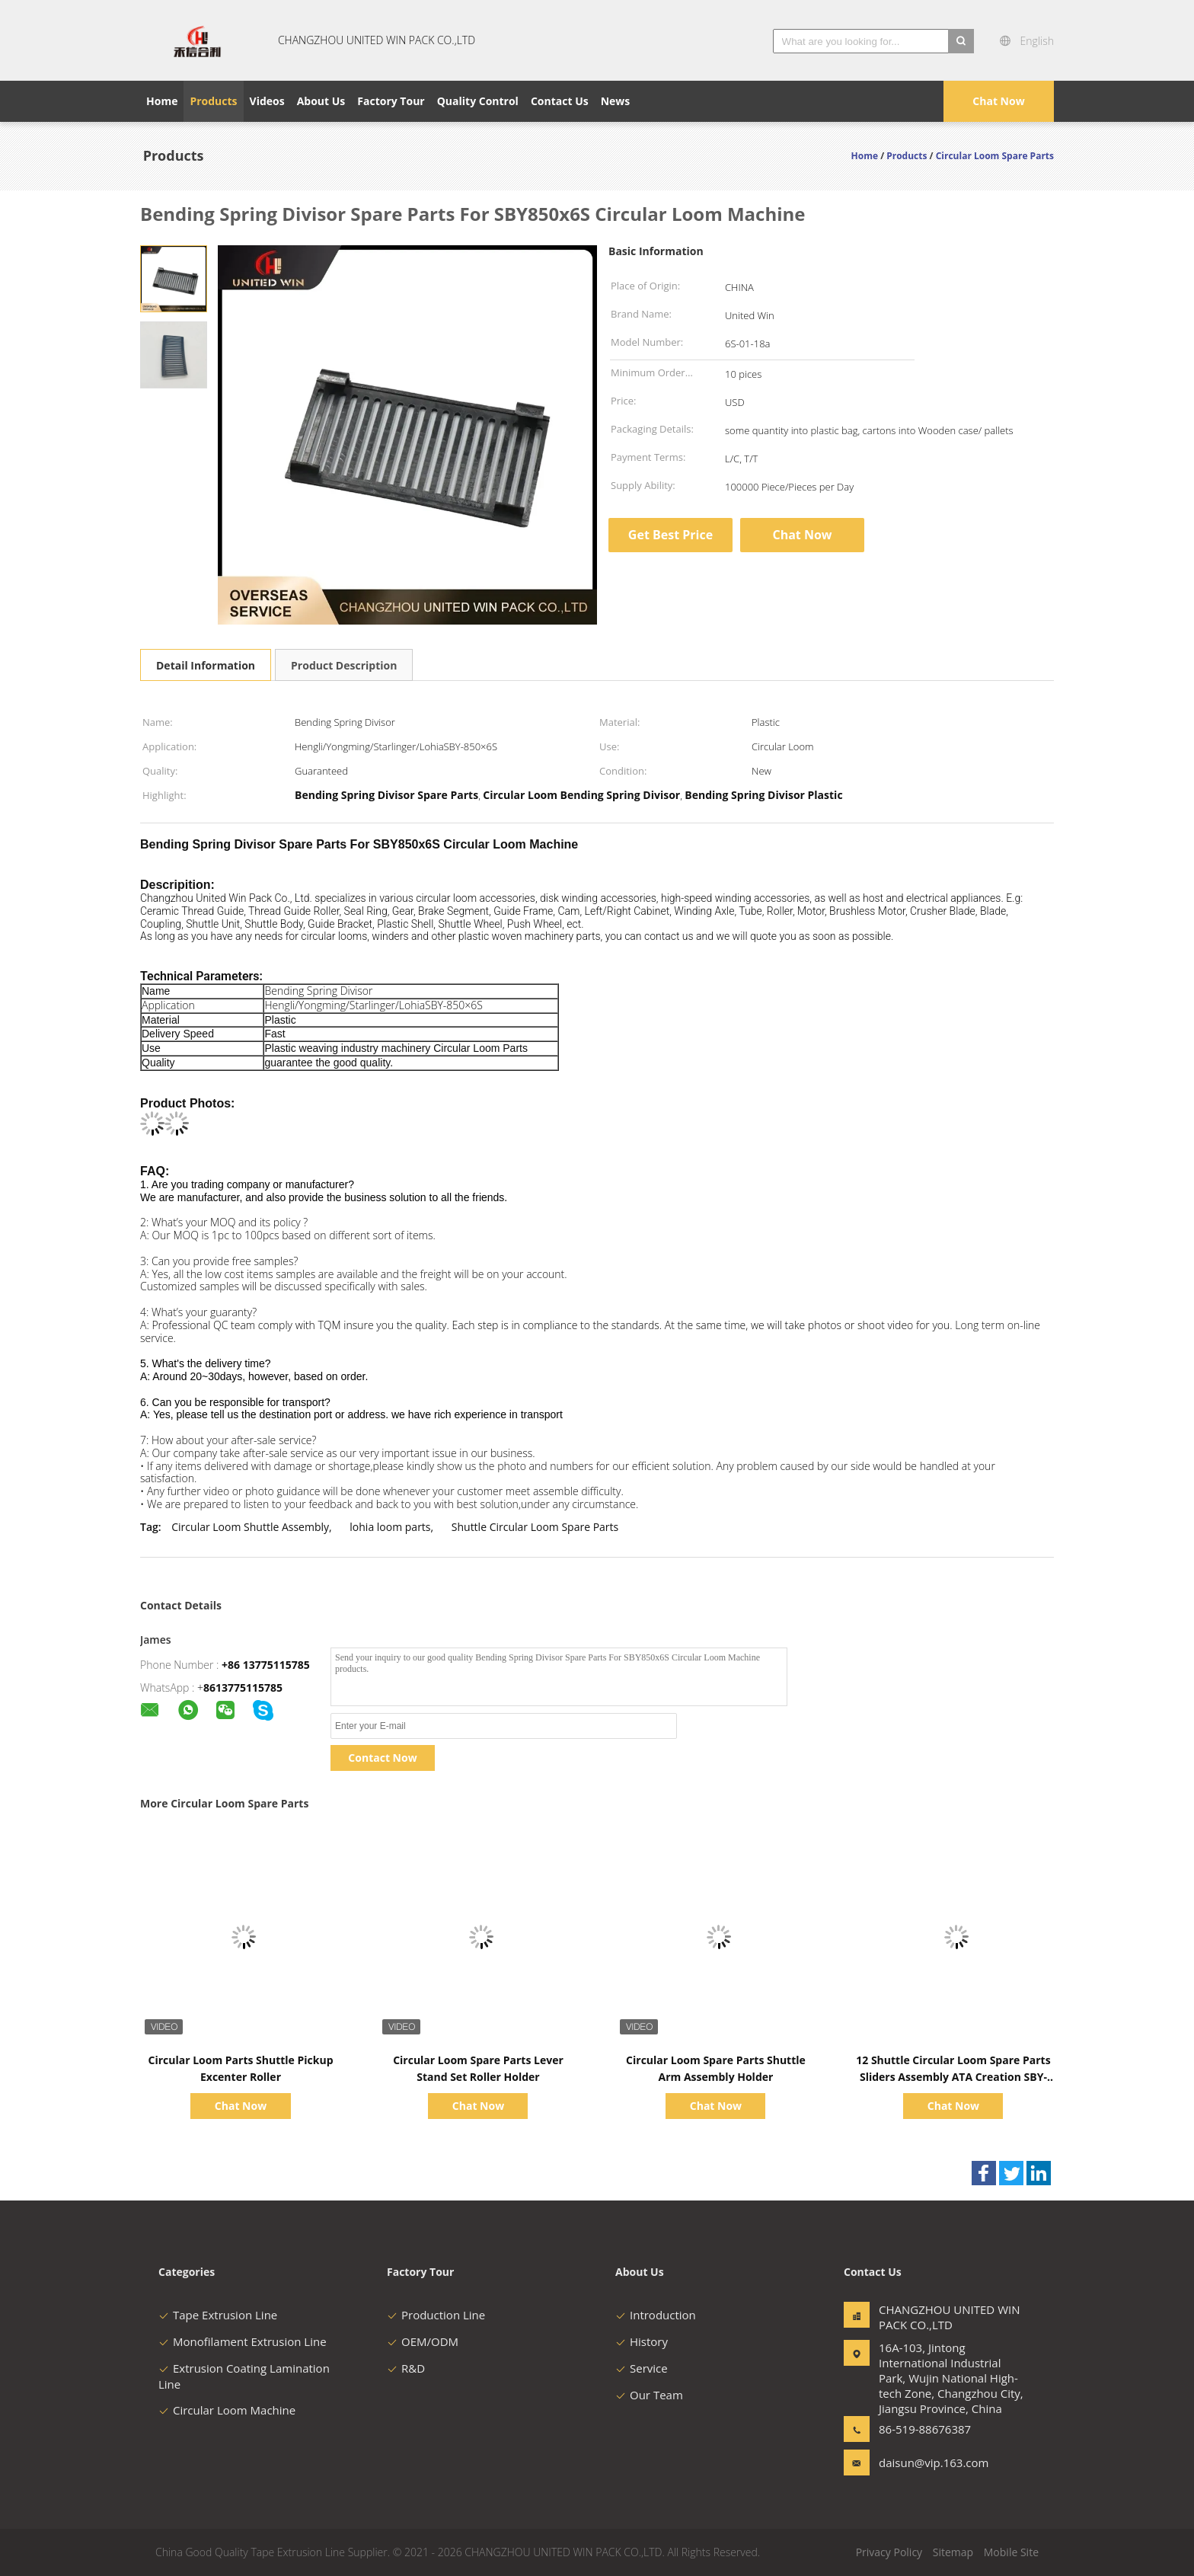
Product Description (344, 665)
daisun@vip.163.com (927, 2462)
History (641, 2341)
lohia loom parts (390, 1527)
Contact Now (382, 1757)
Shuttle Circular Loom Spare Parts (535, 1527)
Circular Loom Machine (226, 2410)
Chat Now (998, 101)
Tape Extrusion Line (217, 2314)
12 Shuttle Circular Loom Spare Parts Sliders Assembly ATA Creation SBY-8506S (953, 2077)
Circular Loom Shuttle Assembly (250, 1527)
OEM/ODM (422, 2341)
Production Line (436, 2314)
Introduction (655, 2314)
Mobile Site (1011, 2552)
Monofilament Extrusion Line (242, 2341)
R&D (406, 2368)
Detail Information (205, 665)
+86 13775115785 (266, 1664)
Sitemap (953, 2552)
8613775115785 (243, 1687)
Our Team (649, 2394)
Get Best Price (670, 534)
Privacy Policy (889, 2552)
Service (641, 2368)
